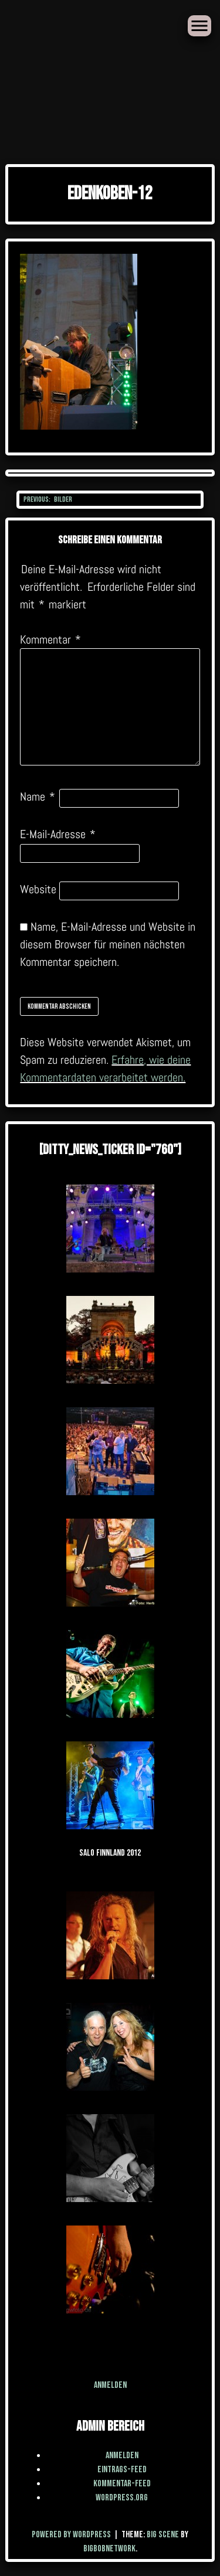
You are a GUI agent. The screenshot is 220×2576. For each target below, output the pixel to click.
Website (38, 889)
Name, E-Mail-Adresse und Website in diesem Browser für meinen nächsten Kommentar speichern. (107, 944)
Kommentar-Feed (122, 2483)
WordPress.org (122, 2497)
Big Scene (163, 2534)
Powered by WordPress (72, 2534)
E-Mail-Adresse (58, 834)
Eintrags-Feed (122, 2469)
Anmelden (110, 2385)
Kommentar (50, 639)
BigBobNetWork (109, 2548)
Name (37, 796)
